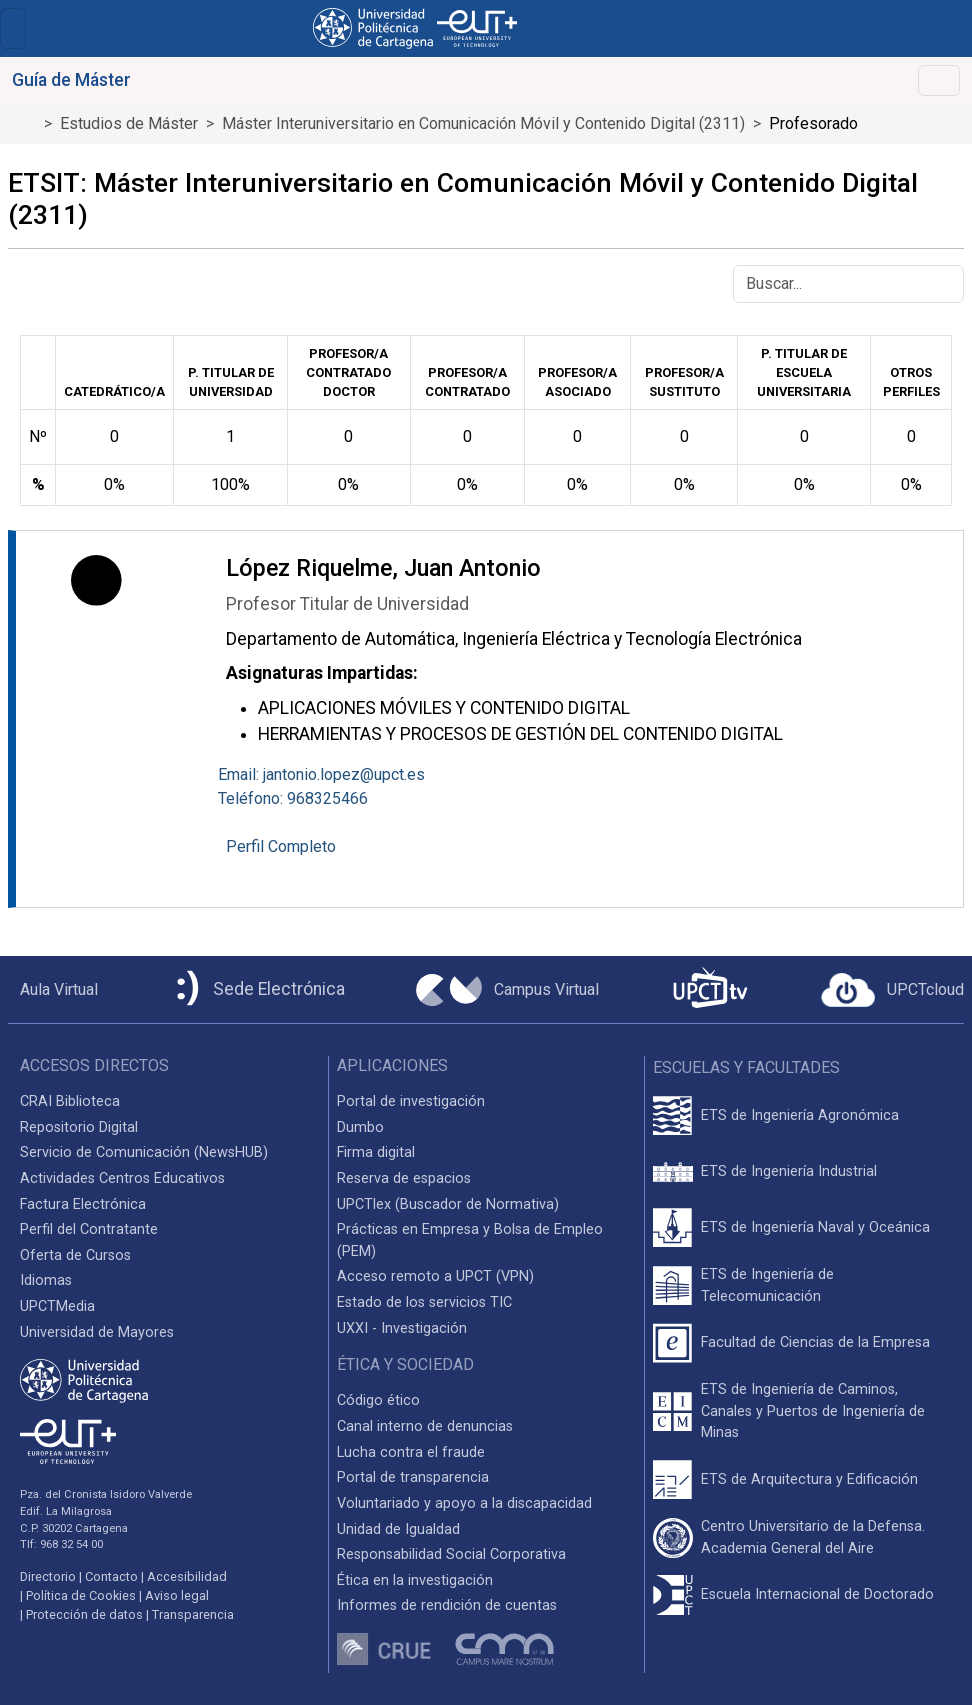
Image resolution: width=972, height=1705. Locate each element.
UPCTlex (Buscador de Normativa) (448, 1204)
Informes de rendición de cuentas (447, 1605)
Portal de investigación (411, 1101)
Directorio (48, 1576)
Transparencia (193, 1614)
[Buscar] (848, 284)
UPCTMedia (57, 1306)
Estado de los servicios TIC (424, 1302)
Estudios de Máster (129, 123)
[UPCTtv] (710, 989)
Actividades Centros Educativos (122, 1178)
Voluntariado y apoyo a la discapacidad (464, 1503)
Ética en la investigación (415, 1580)
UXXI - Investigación (402, 1328)
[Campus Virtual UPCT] (507, 990)
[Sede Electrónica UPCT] (257, 989)
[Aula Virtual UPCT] (53, 990)
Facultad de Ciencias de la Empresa (815, 1342)
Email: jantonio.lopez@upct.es (321, 774)
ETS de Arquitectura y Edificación (809, 1479)
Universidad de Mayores (97, 1332)
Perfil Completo (281, 846)
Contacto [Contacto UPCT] (111, 1576)
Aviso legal (177, 1595)
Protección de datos (84, 1614)
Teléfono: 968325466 (293, 798)
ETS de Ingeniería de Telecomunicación (767, 1285)
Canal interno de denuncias (425, 1426)
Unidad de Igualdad (398, 1529)
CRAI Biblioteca (70, 1101)
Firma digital (376, 1152)
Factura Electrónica (83, 1204)
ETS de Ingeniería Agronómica (800, 1115)
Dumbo (360, 1127)
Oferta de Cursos (75, 1255)
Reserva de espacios (404, 1178)
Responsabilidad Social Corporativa (451, 1554)
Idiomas (46, 1280)
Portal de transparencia (413, 1477)
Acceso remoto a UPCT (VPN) (435, 1276)
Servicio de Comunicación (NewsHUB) (144, 1152)
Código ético (378, 1400)
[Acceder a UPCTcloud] (892, 990)
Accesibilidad (187, 1576)
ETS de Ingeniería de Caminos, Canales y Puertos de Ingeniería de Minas (813, 1411)
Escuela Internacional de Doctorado (817, 1594)
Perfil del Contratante (89, 1229)
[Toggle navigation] (13, 28)
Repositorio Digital (79, 1127)
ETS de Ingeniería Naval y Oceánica (815, 1227)
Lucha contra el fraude (411, 1452)
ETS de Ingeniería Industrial (789, 1171)
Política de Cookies (81, 1595)
